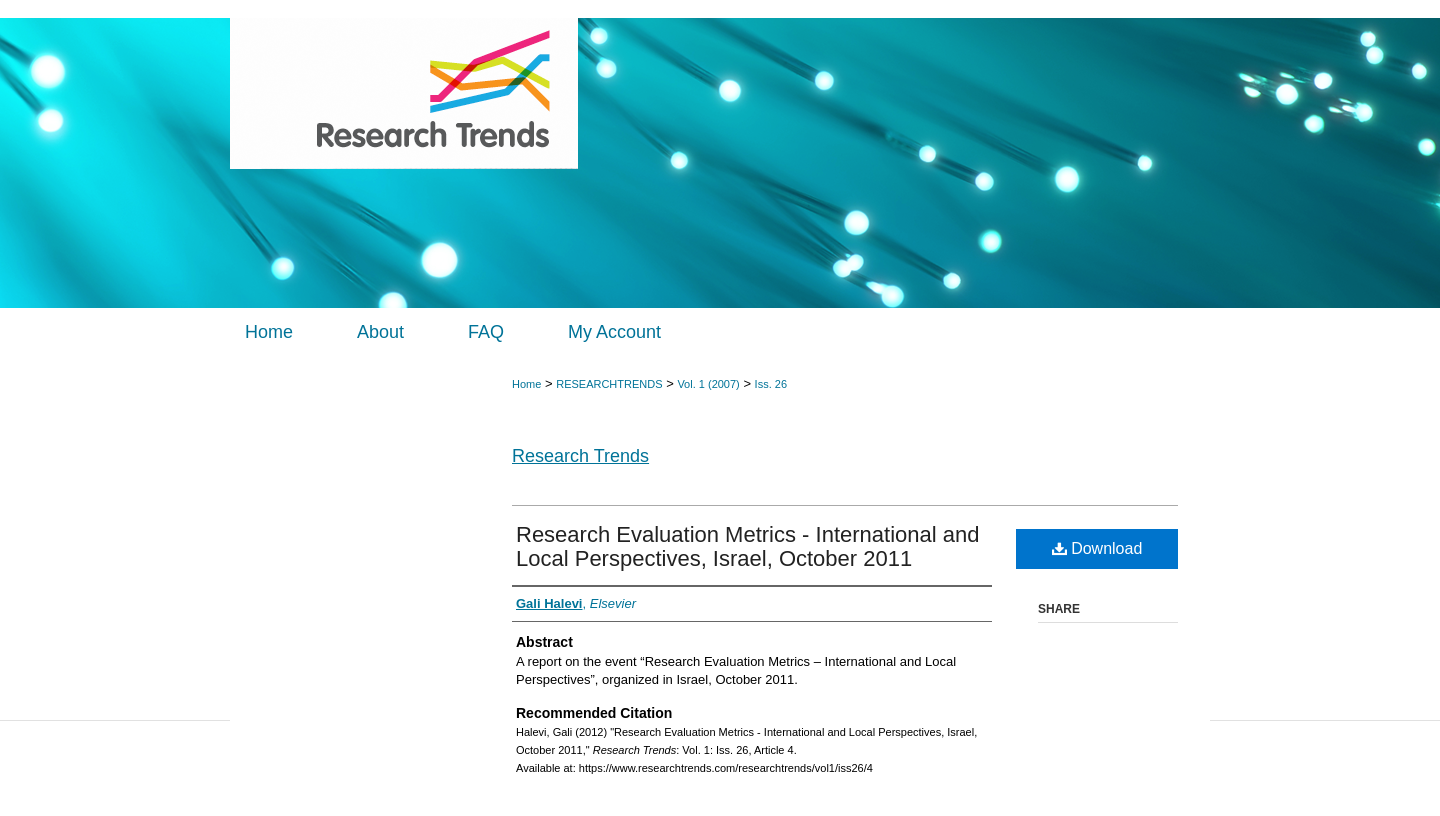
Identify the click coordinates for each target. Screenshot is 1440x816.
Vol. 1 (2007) (708, 384)
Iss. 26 (771, 384)
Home (526, 384)
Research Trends (580, 456)
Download (1097, 548)
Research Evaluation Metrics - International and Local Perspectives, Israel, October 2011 (747, 546)
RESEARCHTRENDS (609, 384)
